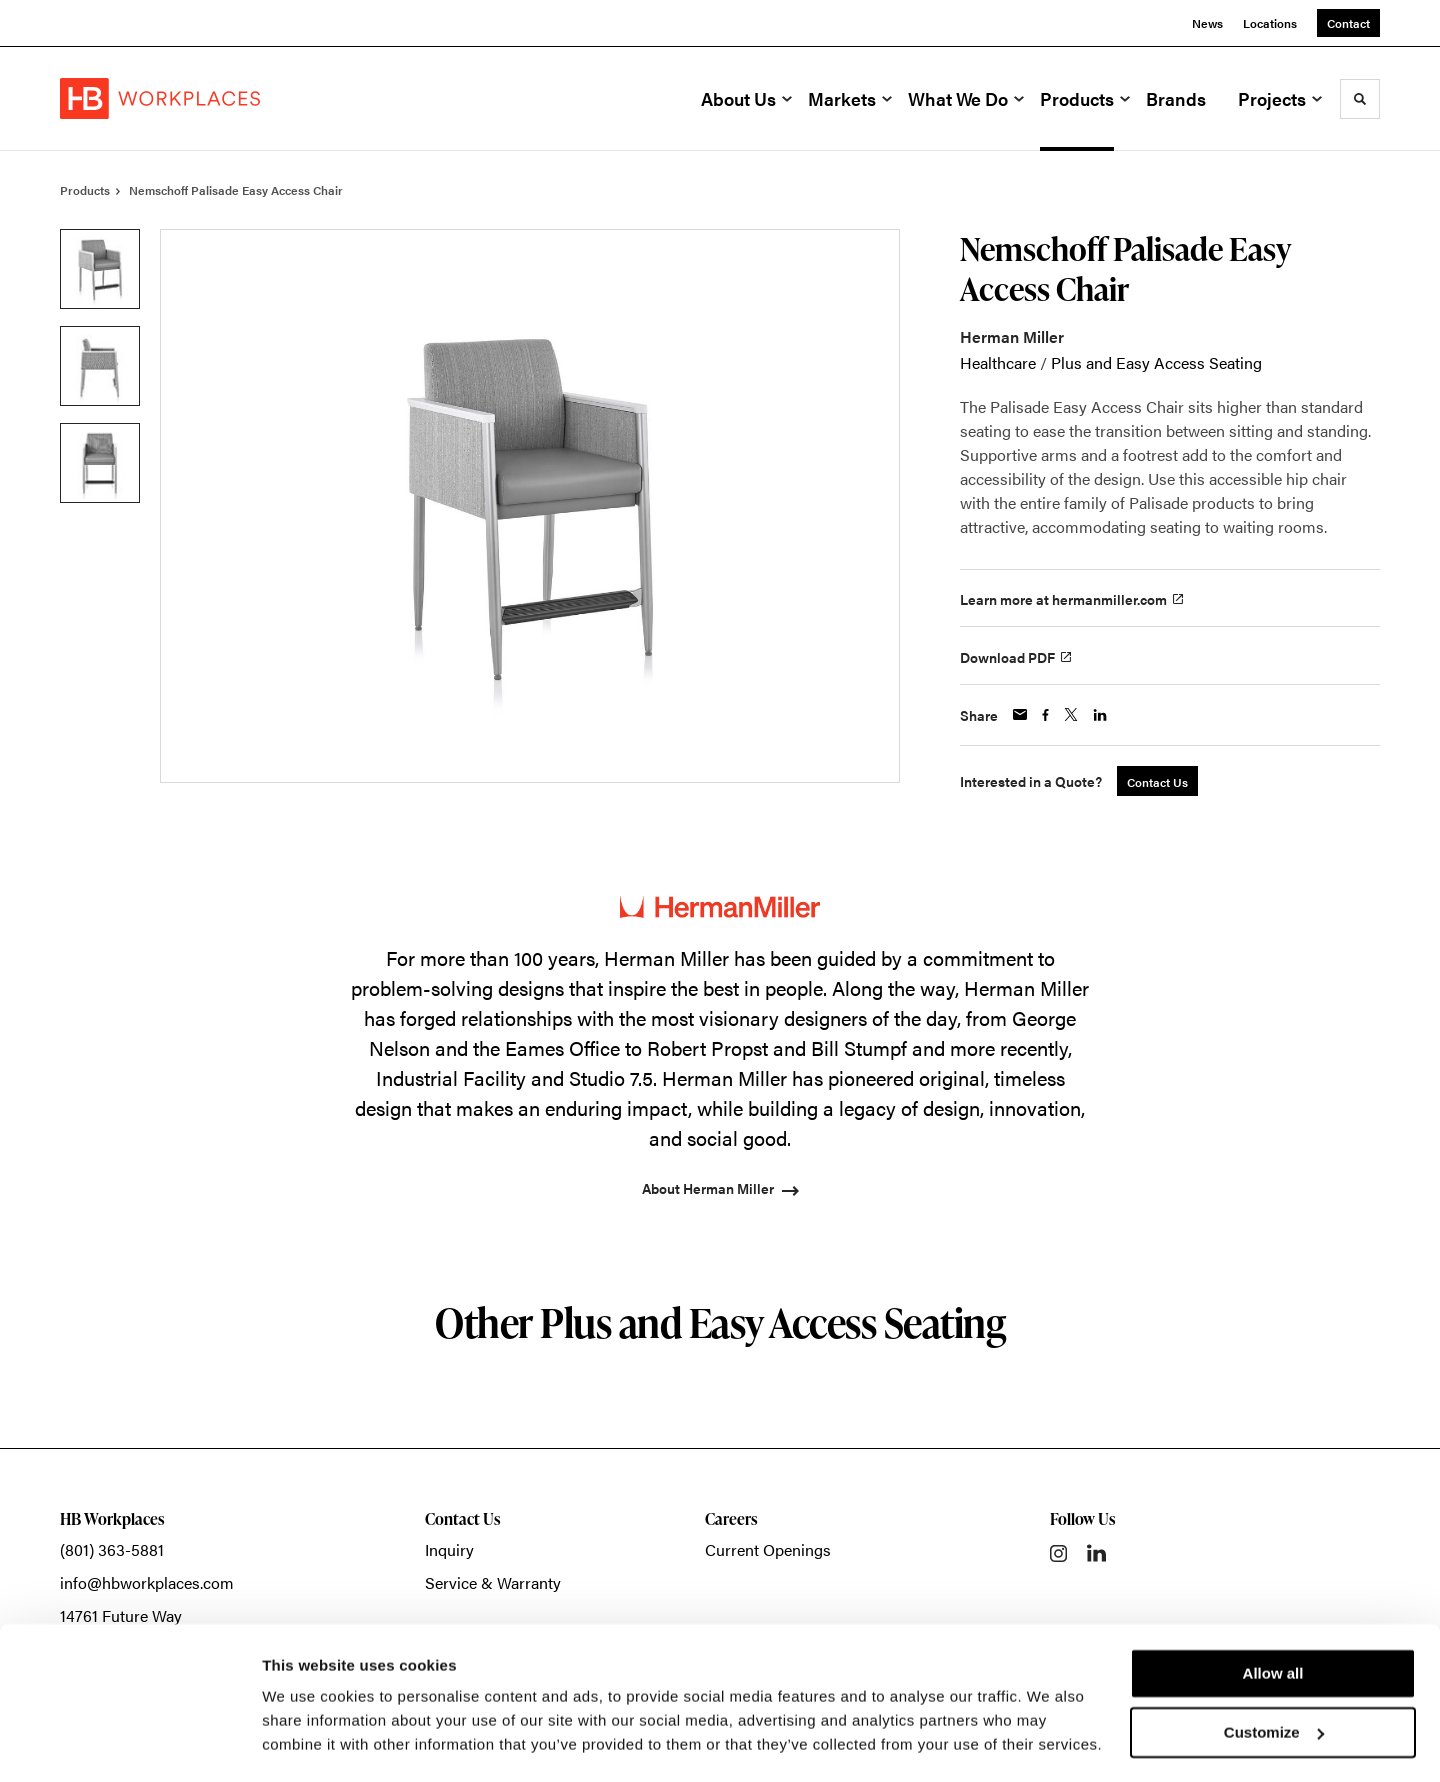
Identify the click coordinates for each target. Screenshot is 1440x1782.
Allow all (1273, 1616)
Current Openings (768, 1549)
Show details (308, 1742)
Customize (1274, 1674)
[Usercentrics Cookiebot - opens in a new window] (129, 1743)
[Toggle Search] (1360, 99)
